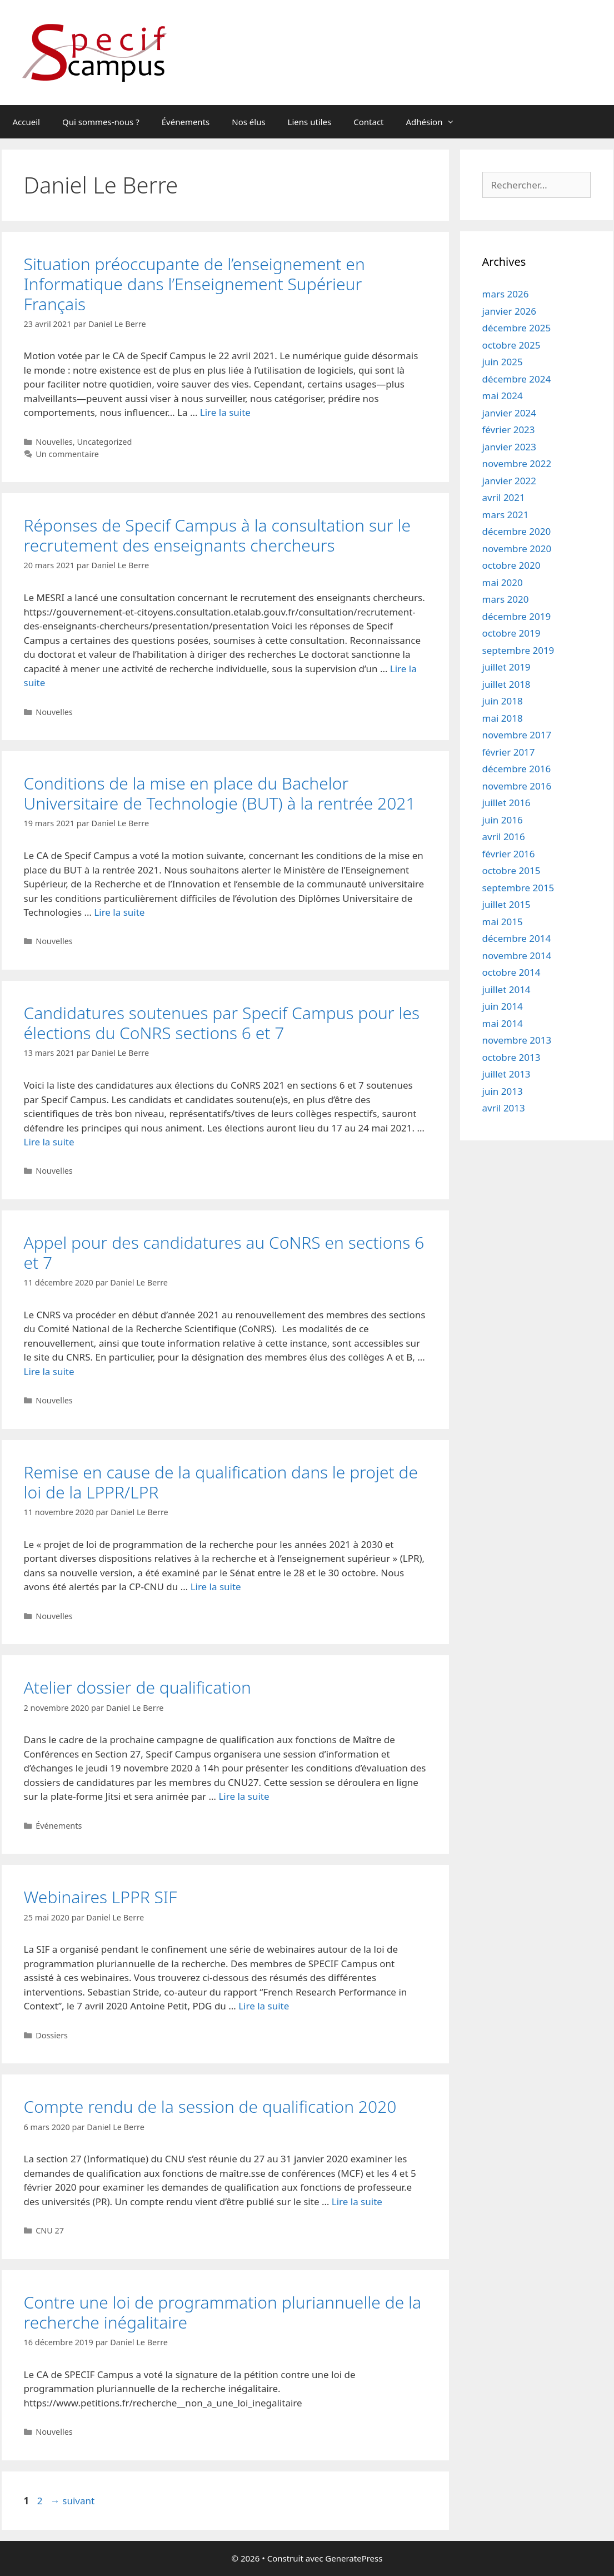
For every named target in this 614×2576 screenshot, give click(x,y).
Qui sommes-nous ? (100, 121)
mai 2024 (502, 395)
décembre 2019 (516, 616)
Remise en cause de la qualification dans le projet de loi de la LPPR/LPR (221, 1482)
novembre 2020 (517, 548)
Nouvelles (54, 441)
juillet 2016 (506, 802)
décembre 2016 (516, 768)
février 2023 (508, 429)
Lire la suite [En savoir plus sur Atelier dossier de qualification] (243, 1796)
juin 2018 (502, 700)
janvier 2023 (509, 446)
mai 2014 (502, 1023)
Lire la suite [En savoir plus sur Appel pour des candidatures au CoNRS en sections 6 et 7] (49, 1371)
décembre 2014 (516, 938)
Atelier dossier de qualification (137, 1687)
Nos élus (248, 121)
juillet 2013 (506, 1074)
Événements (186, 121)
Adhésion (436, 121)
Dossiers (52, 2035)
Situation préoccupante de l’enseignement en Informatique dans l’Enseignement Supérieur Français (194, 283)
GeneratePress (353, 2558)
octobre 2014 (511, 972)
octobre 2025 (511, 345)
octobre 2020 (511, 565)
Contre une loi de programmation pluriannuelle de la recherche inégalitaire (223, 2312)
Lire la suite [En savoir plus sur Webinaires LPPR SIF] (263, 2005)
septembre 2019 (518, 650)
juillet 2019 (506, 667)
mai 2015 (502, 921)
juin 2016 (502, 819)
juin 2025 (502, 361)
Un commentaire (67, 454)
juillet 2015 (506, 904)
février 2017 (508, 752)
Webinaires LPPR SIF (100, 1896)
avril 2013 (503, 1107)
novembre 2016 (517, 786)
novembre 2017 (517, 734)
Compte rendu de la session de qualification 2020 (210, 2106)
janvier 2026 (509, 311)
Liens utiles (310, 121)
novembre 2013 (517, 1040)
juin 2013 (502, 1091)
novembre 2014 (517, 955)
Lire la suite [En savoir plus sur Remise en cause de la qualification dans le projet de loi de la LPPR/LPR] (216, 1586)
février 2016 (508, 853)
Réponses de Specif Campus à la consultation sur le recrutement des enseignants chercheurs (217, 535)
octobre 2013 (511, 1057)
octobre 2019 (511, 633)
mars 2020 (505, 599)
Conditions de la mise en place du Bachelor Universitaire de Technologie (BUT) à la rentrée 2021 (220, 793)
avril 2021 (503, 497)
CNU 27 (50, 2230)
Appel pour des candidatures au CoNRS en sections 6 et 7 (224, 1252)
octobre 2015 (511, 870)
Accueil (26, 121)
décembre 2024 (516, 379)
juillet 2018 (506, 684)
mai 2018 (502, 718)
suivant (72, 2500)
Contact (368, 121)
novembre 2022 (517, 463)
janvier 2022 (509, 480)
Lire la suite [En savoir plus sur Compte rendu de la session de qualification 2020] (357, 2201)
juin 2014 (502, 1006)
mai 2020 (502, 582)
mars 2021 (505, 514)
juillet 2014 (506, 989)
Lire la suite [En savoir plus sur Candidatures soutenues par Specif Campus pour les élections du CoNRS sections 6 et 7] (49, 1141)
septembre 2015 (518, 887)
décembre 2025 (516, 327)
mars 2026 (505, 293)
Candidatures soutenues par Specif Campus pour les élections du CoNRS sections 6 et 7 (222, 1022)
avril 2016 (503, 836)
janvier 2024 (509, 412)
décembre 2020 (516, 531)
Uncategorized (104, 441)
